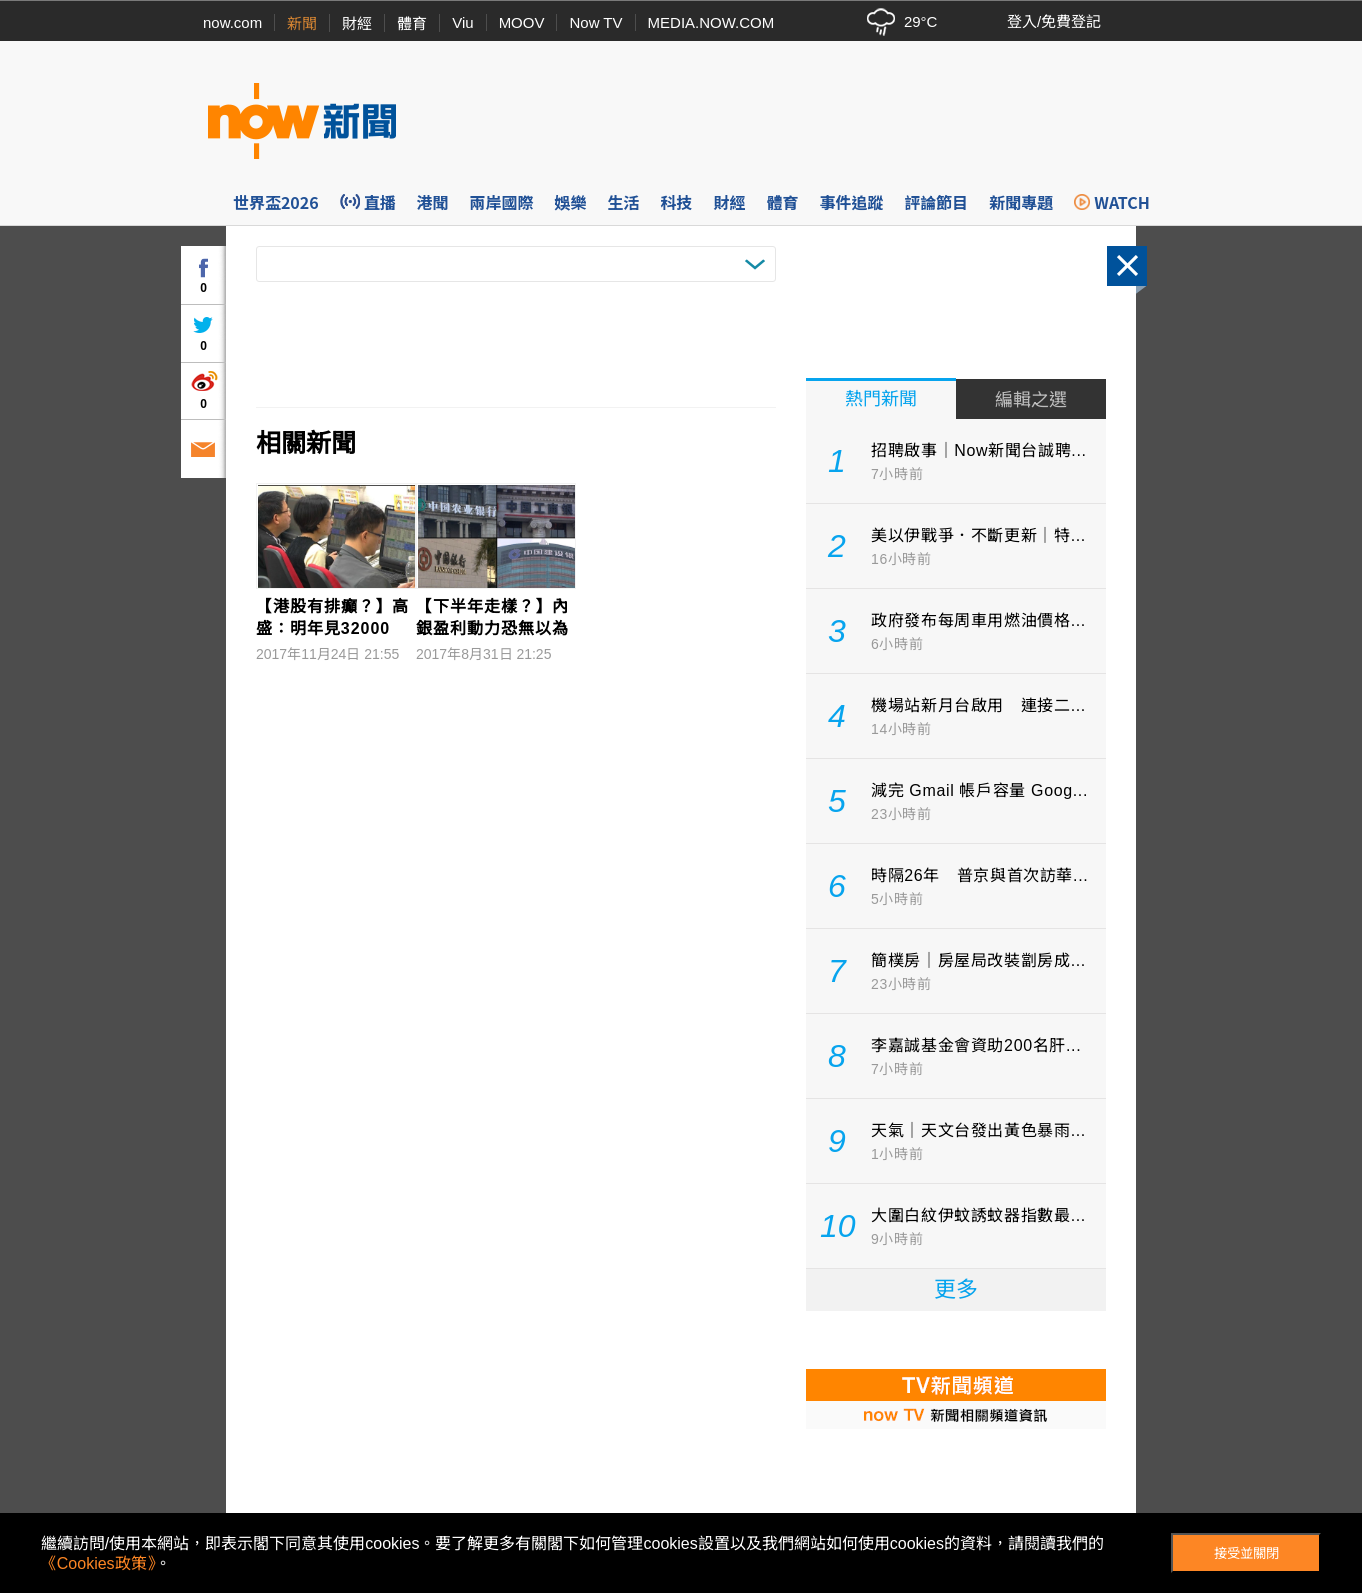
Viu (462, 22)
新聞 (302, 23)
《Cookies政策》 (98, 1563)
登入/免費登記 (1054, 21)
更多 (956, 1289)
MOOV (522, 22)
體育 (412, 23)
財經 (357, 23)
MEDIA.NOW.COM (711, 22)
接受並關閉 (1246, 1553)
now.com (232, 22)
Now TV (595, 22)
